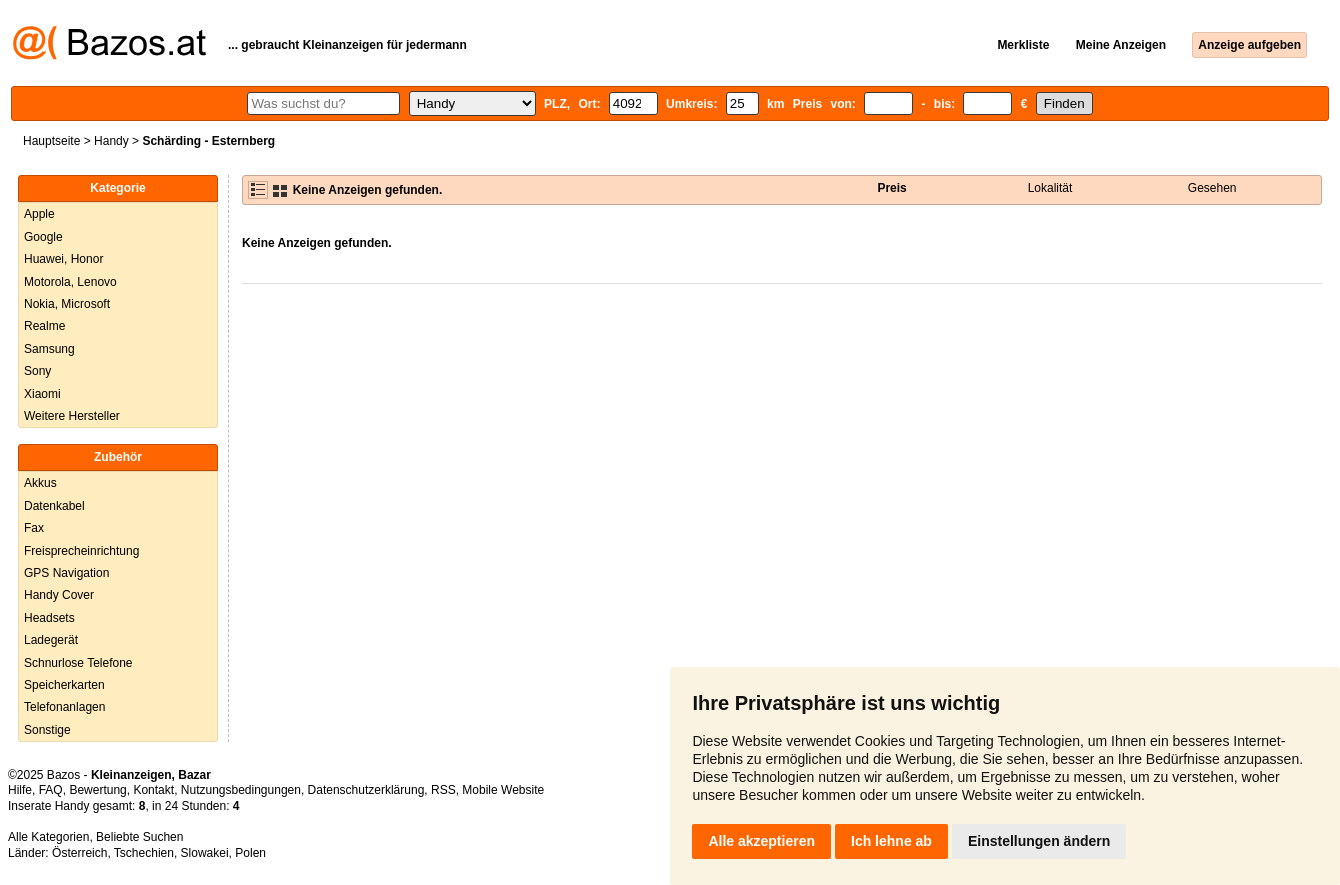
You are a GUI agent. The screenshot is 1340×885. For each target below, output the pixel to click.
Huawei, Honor (63, 259)
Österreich (79, 853)
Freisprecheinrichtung (81, 551)
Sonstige (47, 730)
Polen (250, 853)
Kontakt (153, 790)
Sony (37, 371)
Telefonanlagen (64, 707)
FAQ (51, 790)
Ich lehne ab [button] (891, 841)
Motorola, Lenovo (70, 282)
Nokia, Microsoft (67, 304)
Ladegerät (51, 640)
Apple (39, 214)
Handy (111, 141)
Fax (34, 528)
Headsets (49, 618)
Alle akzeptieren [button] (761, 841)
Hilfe (20, 790)
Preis (891, 188)
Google (43, 237)
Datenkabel (54, 506)
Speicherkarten (64, 685)
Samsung (49, 349)
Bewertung (97, 790)
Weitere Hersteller (72, 416)
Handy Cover (59, 595)
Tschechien (144, 853)
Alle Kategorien (48, 837)
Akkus (40, 483)
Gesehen (1212, 188)
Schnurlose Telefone (78, 663)
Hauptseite (51, 141)
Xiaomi (42, 394)
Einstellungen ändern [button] (1039, 841)
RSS (443, 790)
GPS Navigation (66, 573)
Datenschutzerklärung (366, 790)
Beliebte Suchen (139, 837)
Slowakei (205, 853)
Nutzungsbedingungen (241, 790)
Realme (44, 326)
